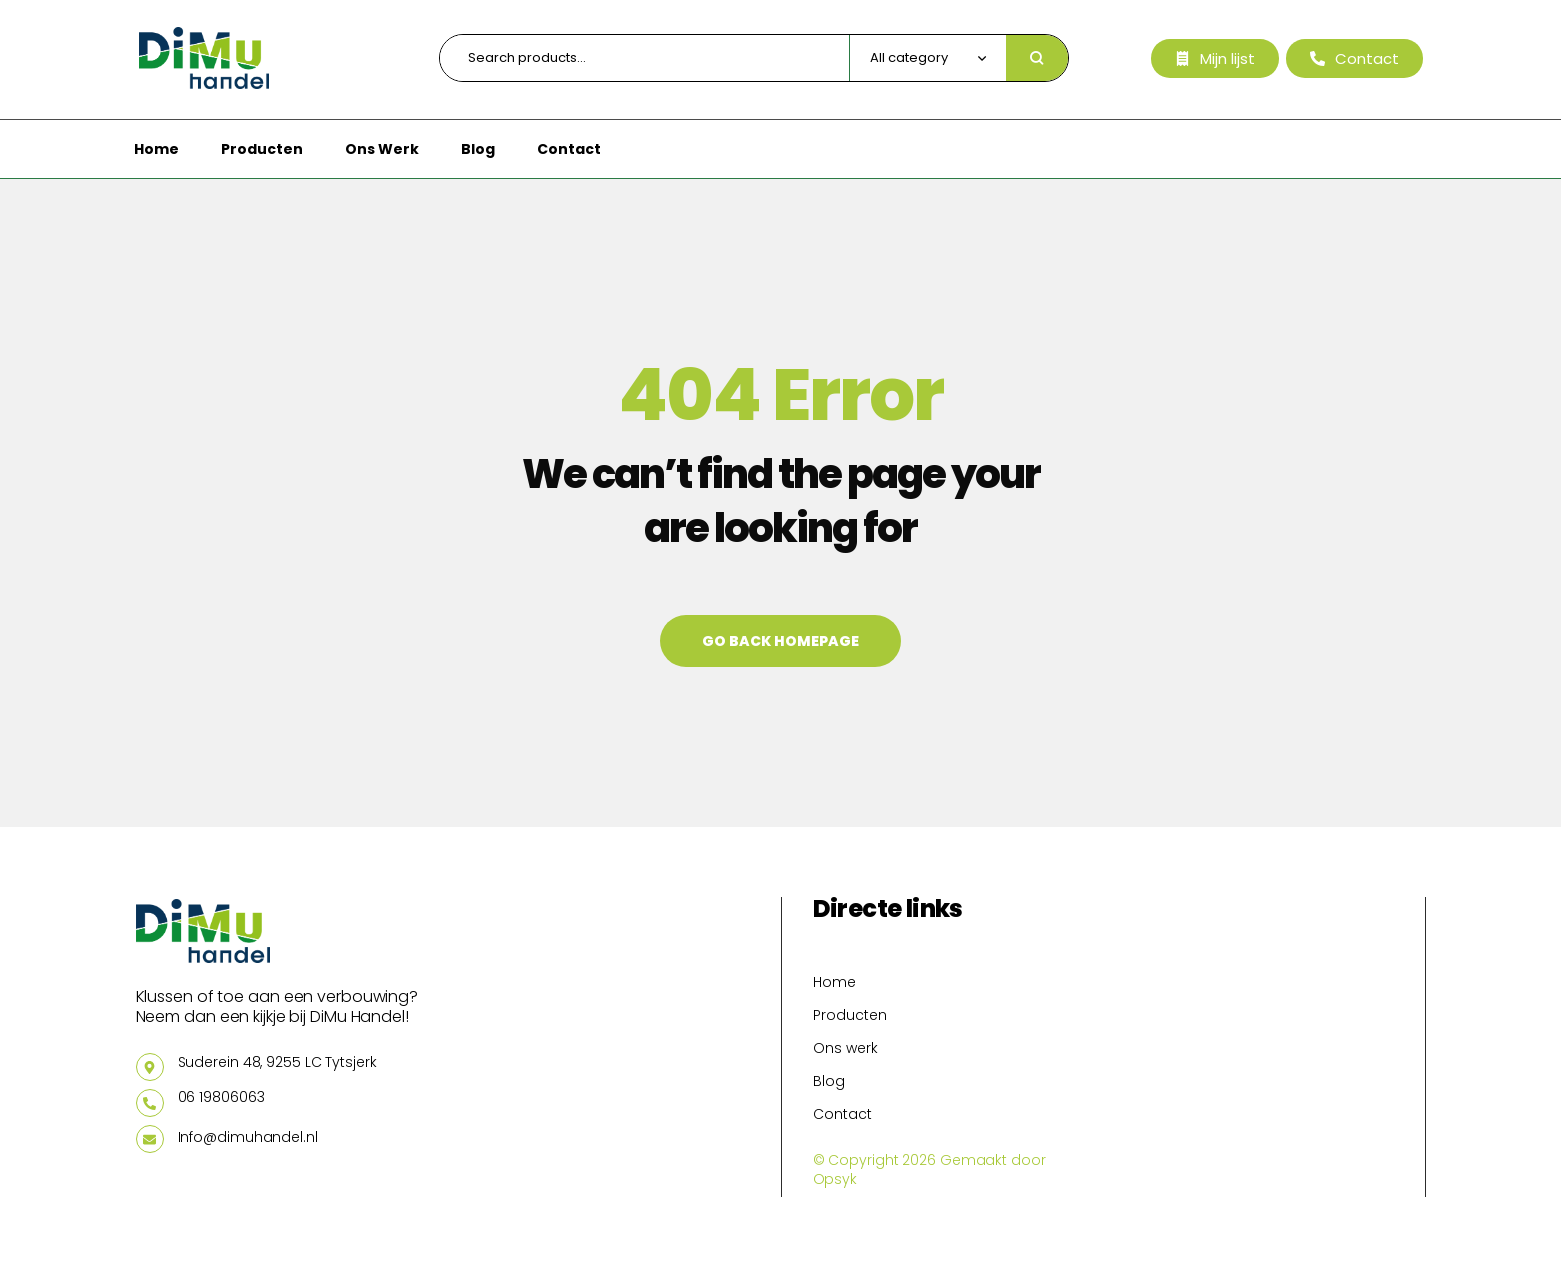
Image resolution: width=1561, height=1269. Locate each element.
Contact (842, 1114)
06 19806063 (221, 1097)
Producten (850, 1015)
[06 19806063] (150, 1103)
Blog (829, 1081)
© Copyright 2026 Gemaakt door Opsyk (929, 1169)
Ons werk (845, 1048)
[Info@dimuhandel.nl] (150, 1139)
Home (834, 982)
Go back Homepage (780, 641)
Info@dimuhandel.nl (248, 1137)
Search (1037, 58)
